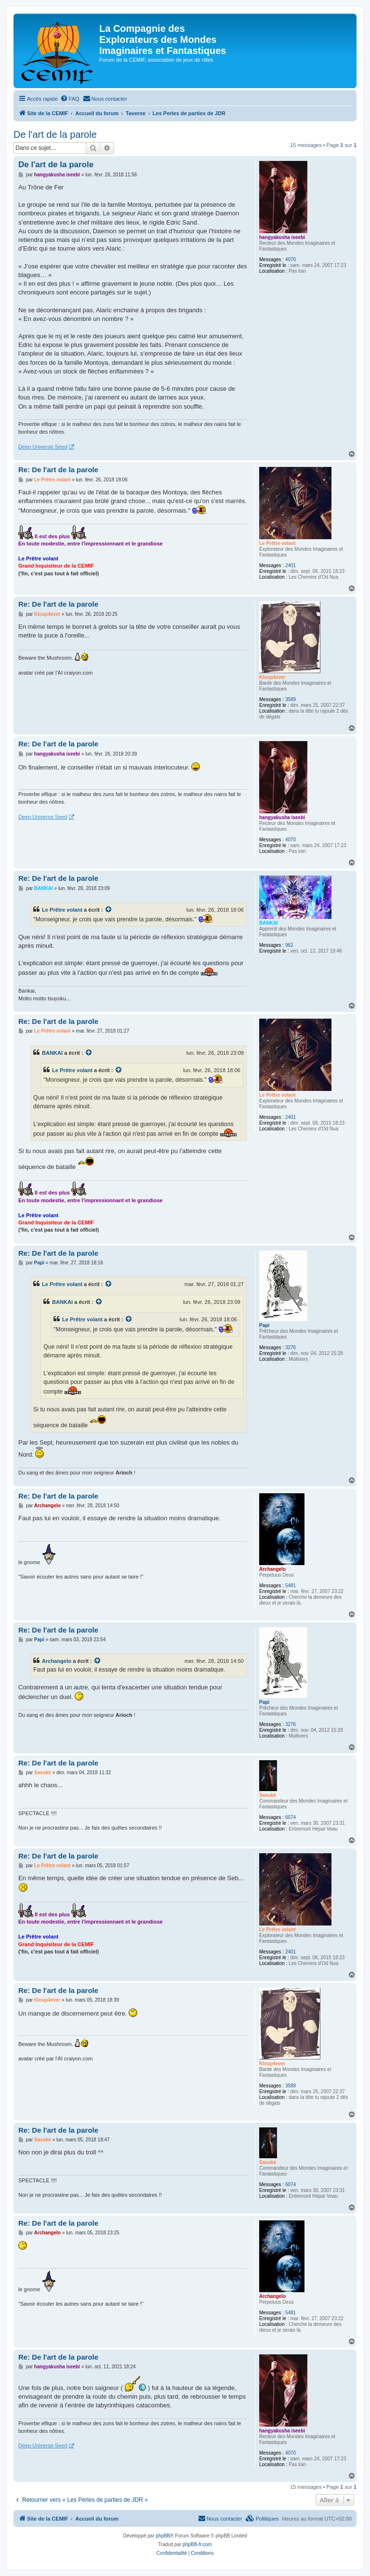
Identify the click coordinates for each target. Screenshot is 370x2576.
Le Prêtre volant (277, 543)
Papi (264, 1325)
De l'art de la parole (55, 134)
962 (289, 945)
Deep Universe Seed (42, 447)
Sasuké (267, 1795)
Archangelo (272, 1569)
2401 (290, 565)
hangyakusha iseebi (282, 237)
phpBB (163, 2535)
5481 (290, 1585)
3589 (290, 699)
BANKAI (268, 923)
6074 (290, 1817)
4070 (290, 259)
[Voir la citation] (109, 909)
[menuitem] (69, 99)
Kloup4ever (272, 677)
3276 (290, 1347)
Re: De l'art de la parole (58, 469)
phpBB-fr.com (197, 2544)
